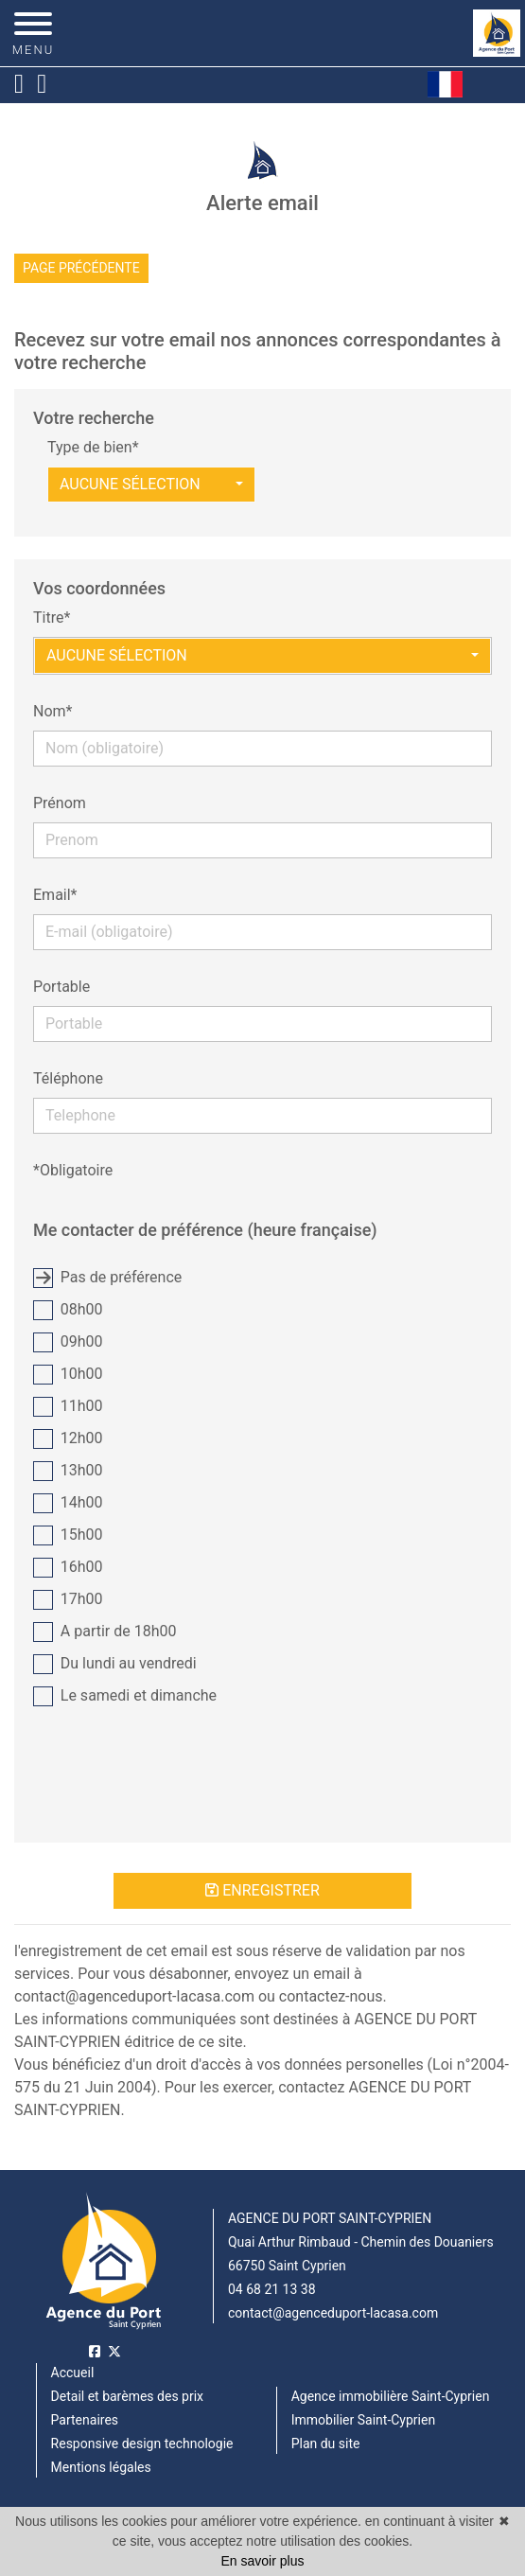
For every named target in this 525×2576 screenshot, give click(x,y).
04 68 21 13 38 (272, 2289)
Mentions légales (101, 2467)
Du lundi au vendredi (115, 1664)
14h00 (68, 1503)
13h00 (68, 1471)
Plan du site (325, 2443)
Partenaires (84, 2419)
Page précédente (81, 267)
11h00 (68, 1407)
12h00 (68, 1439)
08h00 (68, 1310)
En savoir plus (263, 2560)
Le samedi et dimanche (125, 1696)
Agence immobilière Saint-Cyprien (390, 2396)
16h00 (68, 1568)
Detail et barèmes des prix (127, 2396)
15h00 (68, 1535)
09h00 (68, 1342)
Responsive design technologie (142, 2443)
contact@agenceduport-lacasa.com (333, 2312)
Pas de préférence (107, 1278)
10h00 (68, 1375)
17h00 (68, 1600)
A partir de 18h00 (104, 1632)
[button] (151, 485)
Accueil (73, 2372)
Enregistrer (262, 1890)
